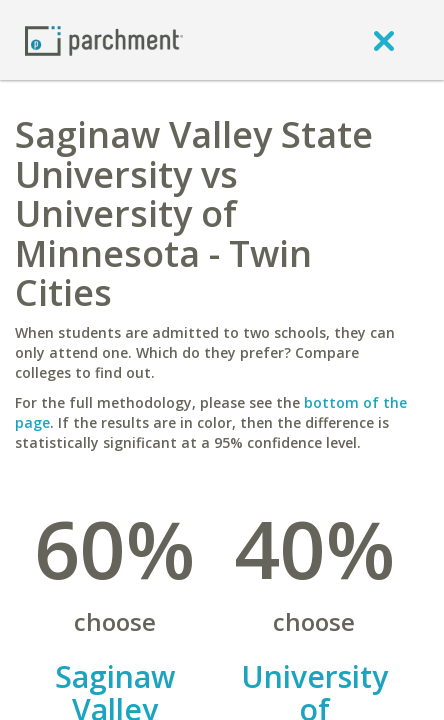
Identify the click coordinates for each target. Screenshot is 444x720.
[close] (384, 40)
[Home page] (104, 39)
